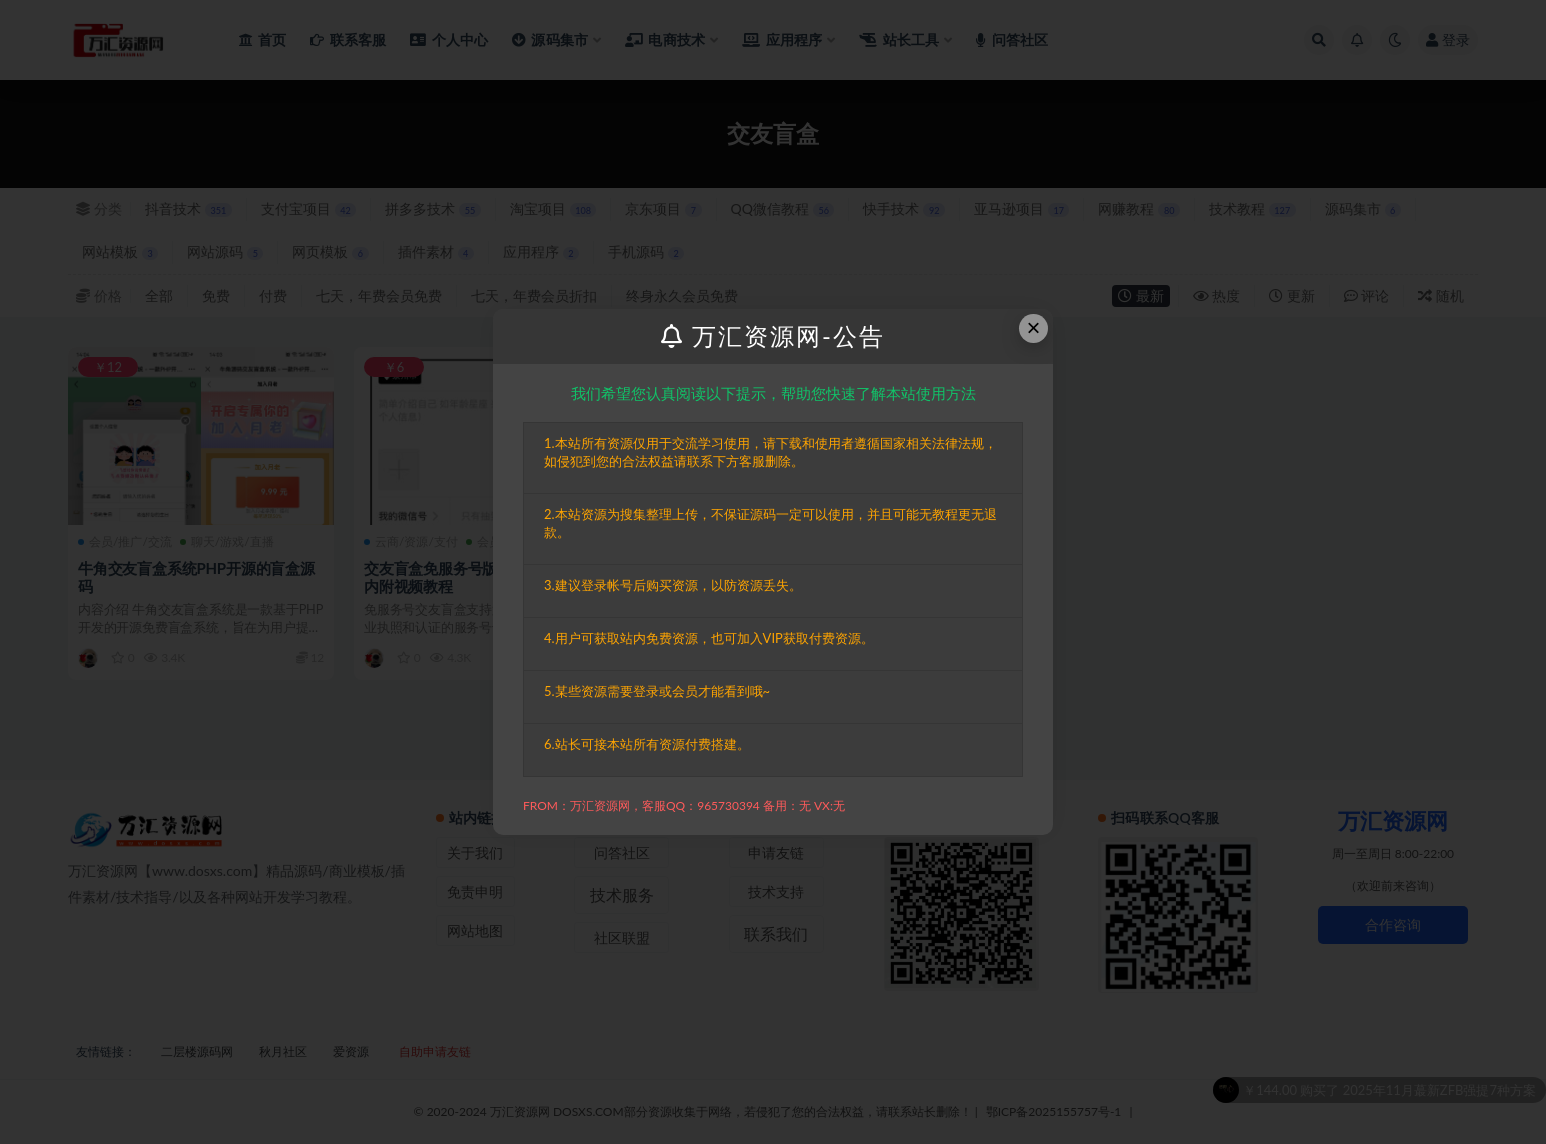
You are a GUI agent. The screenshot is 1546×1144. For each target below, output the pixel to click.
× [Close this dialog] (1034, 327)
